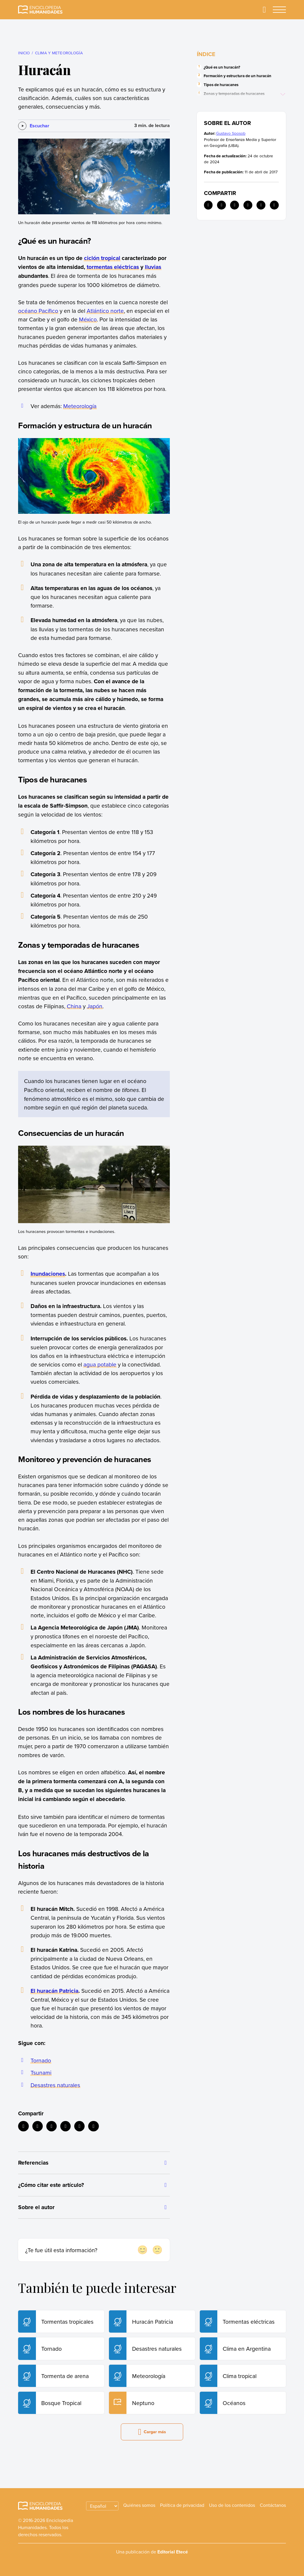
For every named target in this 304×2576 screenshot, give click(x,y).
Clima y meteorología (59, 53)
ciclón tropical (102, 258)
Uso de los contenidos (232, 2505)
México (88, 319)
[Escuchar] (33, 126)
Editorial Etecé (172, 2551)
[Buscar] (264, 10)
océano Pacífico (38, 311)
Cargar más (152, 2432)
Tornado (41, 2060)
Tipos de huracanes (221, 85)
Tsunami (41, 2072)
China (74, 1006)
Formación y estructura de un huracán (237, 76)
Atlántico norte (105, 311)
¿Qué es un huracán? (222, 67)
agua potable (99, 1364)
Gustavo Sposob (231, 133)
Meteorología (79, 406)
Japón (94, 1006)
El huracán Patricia (54, 1991)
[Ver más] (283, 94)
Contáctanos (273, 2505)
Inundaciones (48, 1273)
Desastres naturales (55, 2085)
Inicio (24, 53)
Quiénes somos (139, 2505)
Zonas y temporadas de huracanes (234, 93)
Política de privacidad (182, 2505)
